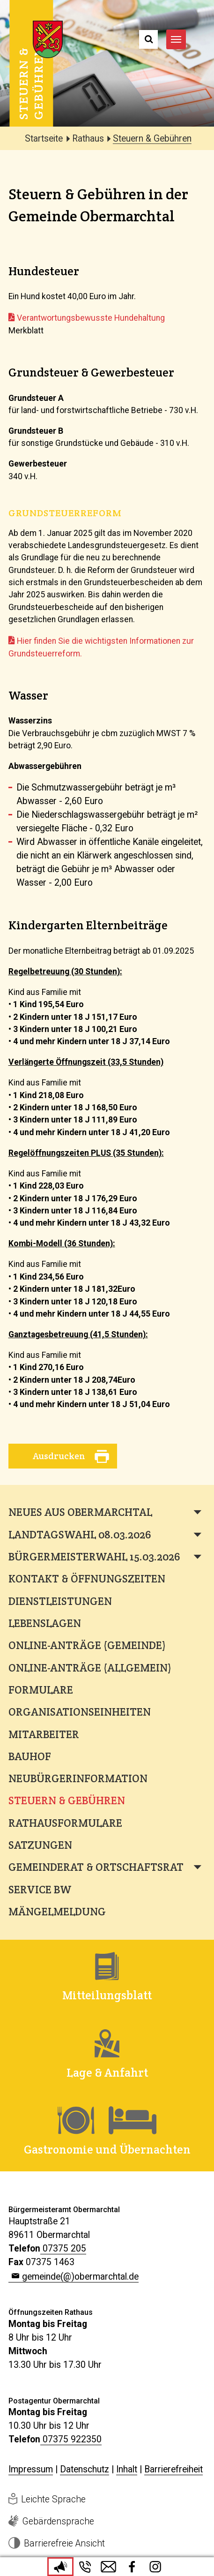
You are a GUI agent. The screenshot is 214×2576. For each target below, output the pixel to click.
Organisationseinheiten (79, 1712)
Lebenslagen (44, 1623)
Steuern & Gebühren (66, 1800)
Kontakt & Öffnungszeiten (86, 1579)
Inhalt (126, 2469)
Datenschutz (84, 2469)
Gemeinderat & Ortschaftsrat (96, 1867)
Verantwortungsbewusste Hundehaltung (91, 318)
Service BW (40, 1890)
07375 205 (64, 2248)
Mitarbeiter (43, 1734)
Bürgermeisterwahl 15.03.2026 (94, 1557)
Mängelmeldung (57, 1912)
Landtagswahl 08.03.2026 (79, 1535)
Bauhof (29, 1756)
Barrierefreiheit (173, 2469)
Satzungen (40, 1845)
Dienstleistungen (60, 1601)
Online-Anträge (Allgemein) (89, 1668)
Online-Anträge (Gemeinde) (87, 1645)
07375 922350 (72, 2439)
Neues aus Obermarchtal (80, 1512)
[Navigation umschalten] (176, 39)
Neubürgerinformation (78, 1778)
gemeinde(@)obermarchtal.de (80, 2276)
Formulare (40, 1690)
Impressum (30, 2469)
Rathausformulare (65, 1823)
